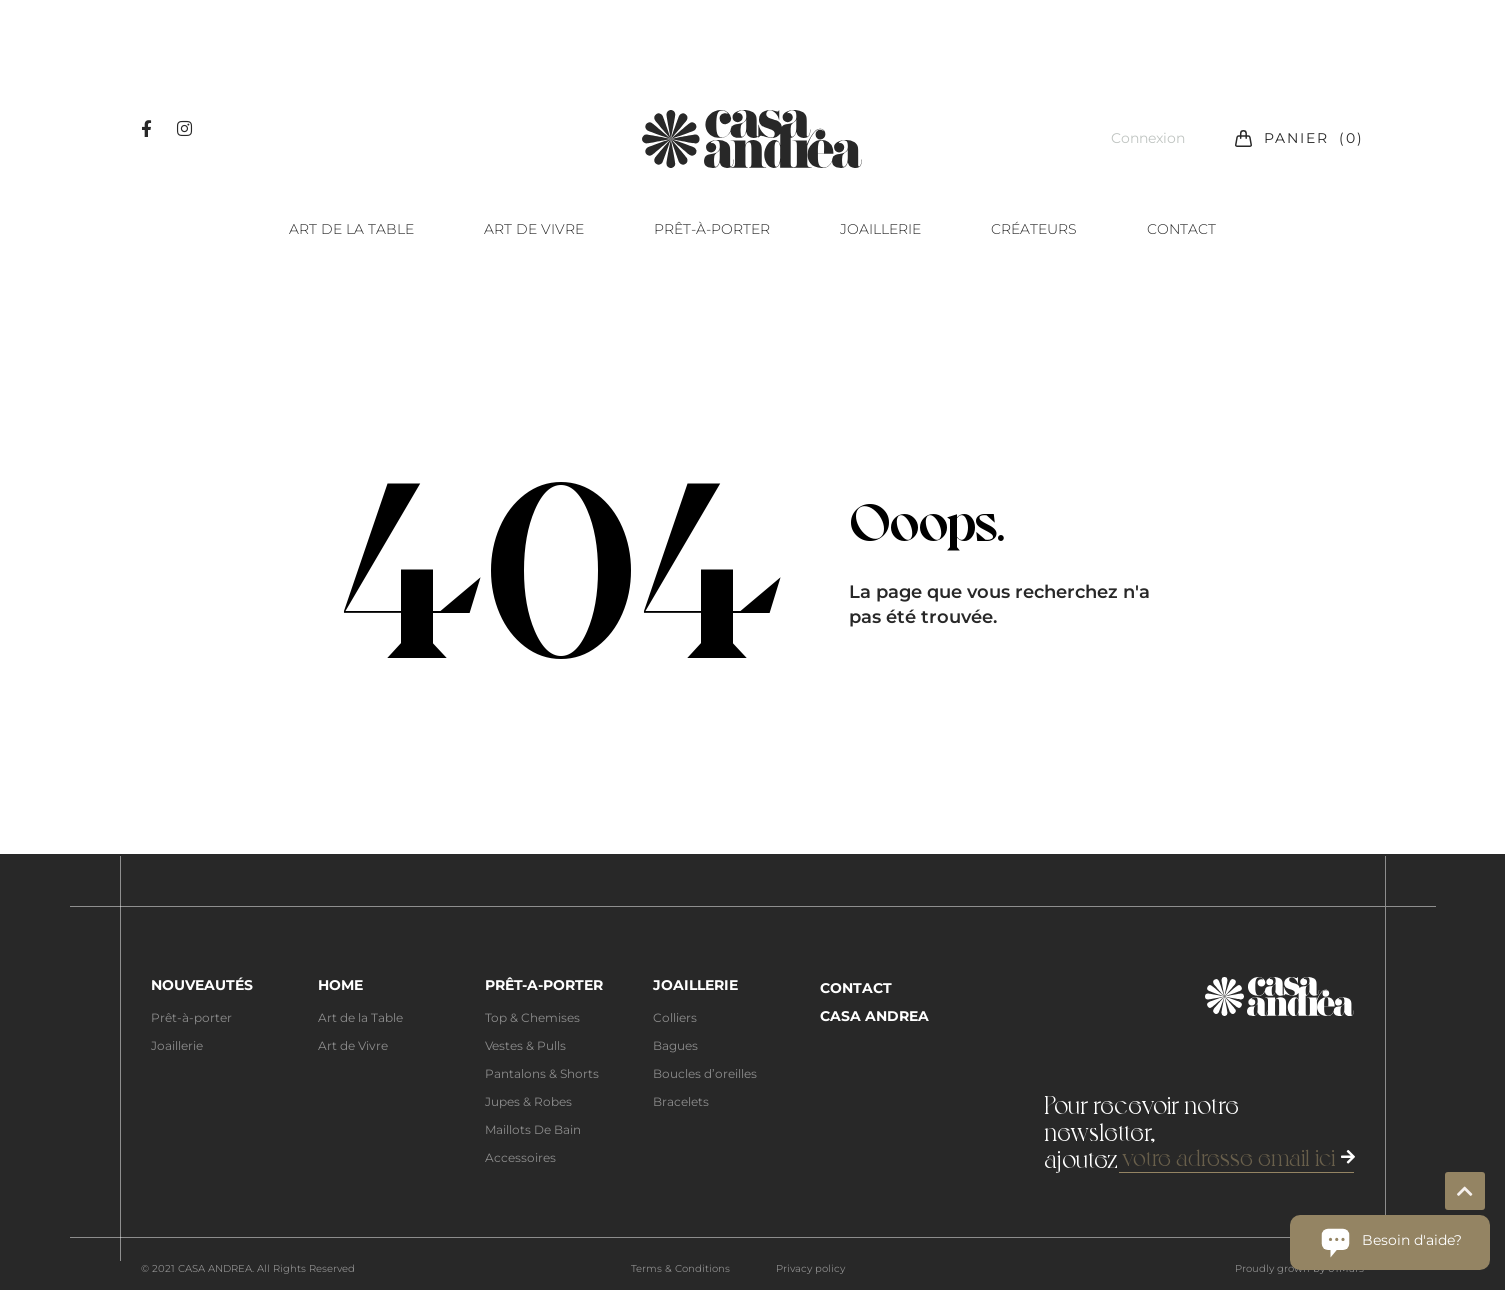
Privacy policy (810, 1268)
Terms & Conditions (680, 1268)
